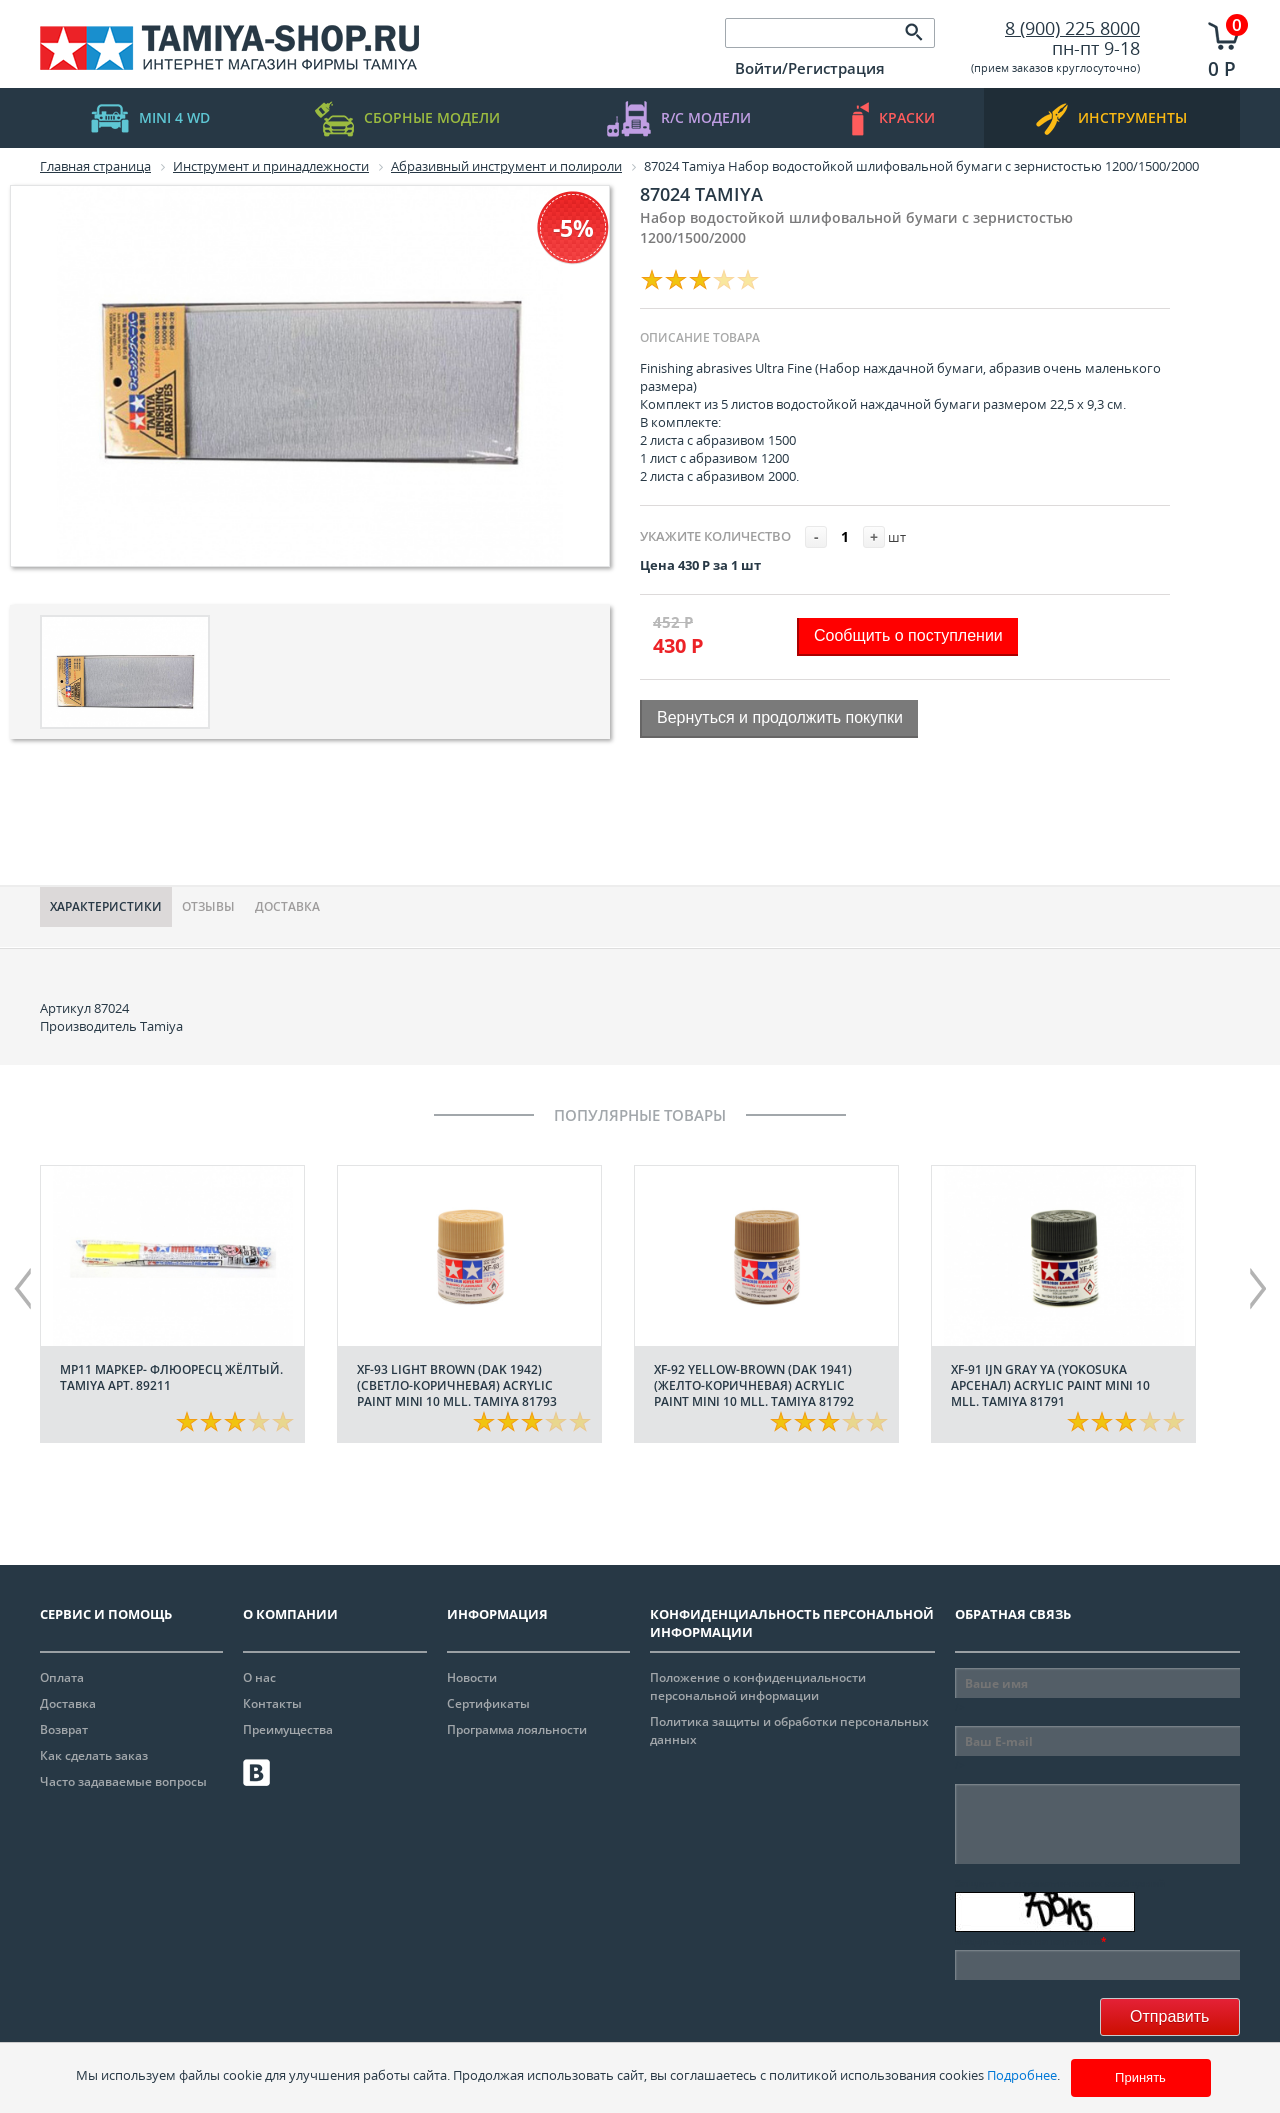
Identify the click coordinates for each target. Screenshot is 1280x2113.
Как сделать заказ (94, 1755)
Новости (472, 1677)
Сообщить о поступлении (908, 635)
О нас (259, 1677)
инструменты (1111, 118)
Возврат (64, 1729)
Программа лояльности (517, 1729)
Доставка (287, 906)
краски (893, 118)
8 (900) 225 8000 (1072, 28)
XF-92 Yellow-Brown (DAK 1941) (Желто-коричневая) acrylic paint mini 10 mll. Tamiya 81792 (754, 1385)
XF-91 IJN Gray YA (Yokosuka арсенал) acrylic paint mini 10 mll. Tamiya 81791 (1050, 1385)
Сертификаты (488, 1703)
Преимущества (288, 1729)
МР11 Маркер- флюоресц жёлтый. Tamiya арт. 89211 (171, 1377)
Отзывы (208, 906)
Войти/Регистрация (810, 68)
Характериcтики (106, 906)
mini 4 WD (150, 118)
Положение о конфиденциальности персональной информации (758, 1686)
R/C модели (679, 118)
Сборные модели (407, 118)
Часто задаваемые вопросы (123, 1781)
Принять (1140, 2077)
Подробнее (1022, 2075)
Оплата (62, 1677)
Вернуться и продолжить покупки (780, 717)
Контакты (272, 1703)
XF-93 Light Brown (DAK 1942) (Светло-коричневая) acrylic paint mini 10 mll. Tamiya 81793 (457, 1385)
